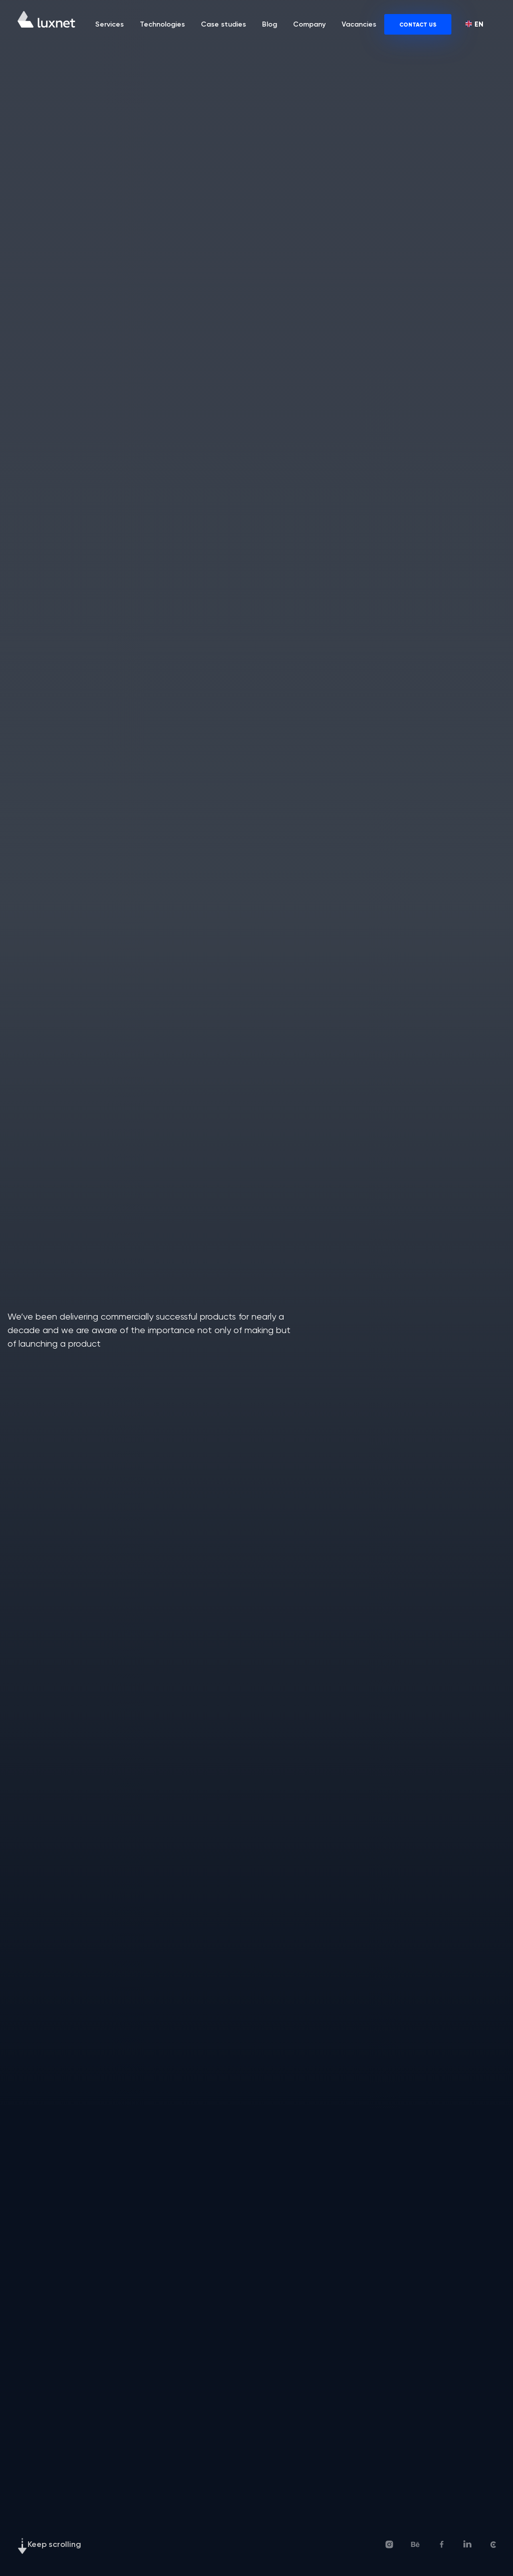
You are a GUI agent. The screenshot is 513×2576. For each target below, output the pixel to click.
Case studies (223, 24)
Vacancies (359, 24)
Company (309, 24)
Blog (269, 24)
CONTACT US (417, 24)
